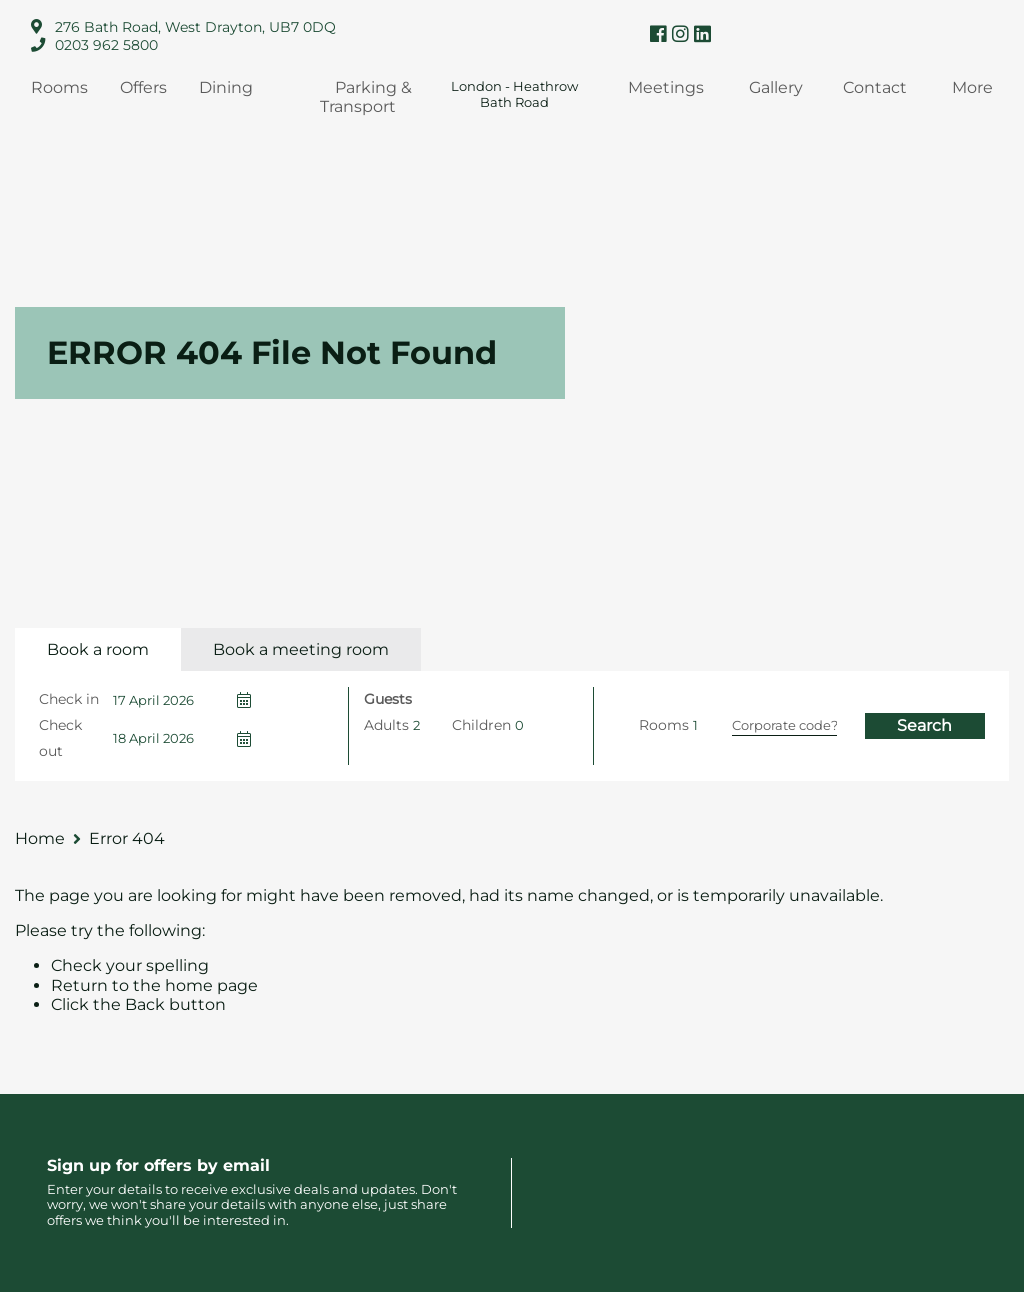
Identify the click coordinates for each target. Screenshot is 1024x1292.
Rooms (59, 87)
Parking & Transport (366, 97)
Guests (388, 699)
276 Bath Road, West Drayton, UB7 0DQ (195, 27)
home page (211, 985)
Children (481, 725)
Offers (143, 87)
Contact (875, 87)
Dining (226, 87)
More (972, 87)
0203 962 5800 (106, 45)
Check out (60, 738)
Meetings (666, 87)
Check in (69, 699)
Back (145, 1004)
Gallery (776, 87)
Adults (386, 725)
